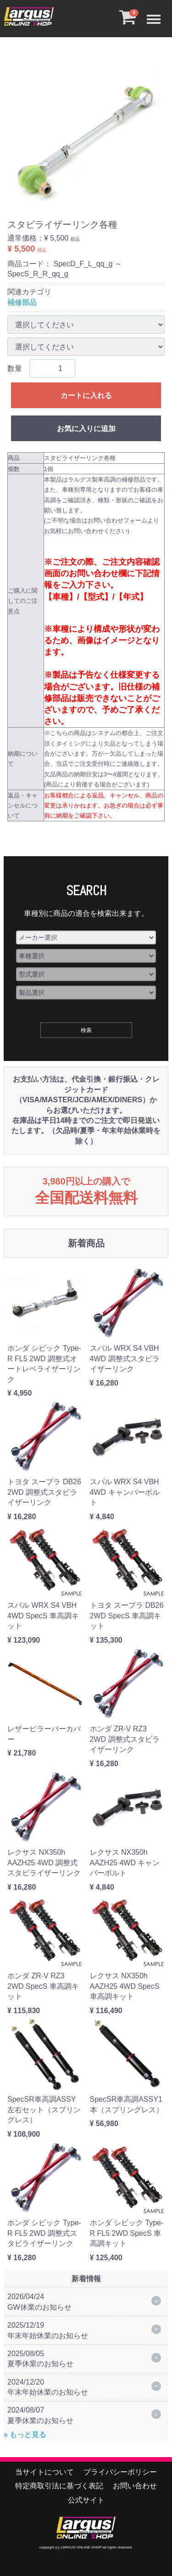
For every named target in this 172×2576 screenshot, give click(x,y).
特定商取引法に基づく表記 (59, 2486)
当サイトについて (44, 2472)
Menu (156, 14)
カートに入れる (86, 395)
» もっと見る (25, 2434)
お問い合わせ (135, 2486)
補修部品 (22, 302)
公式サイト (86, 2499)
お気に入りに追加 (86, 428)
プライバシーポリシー (120, 2472)
